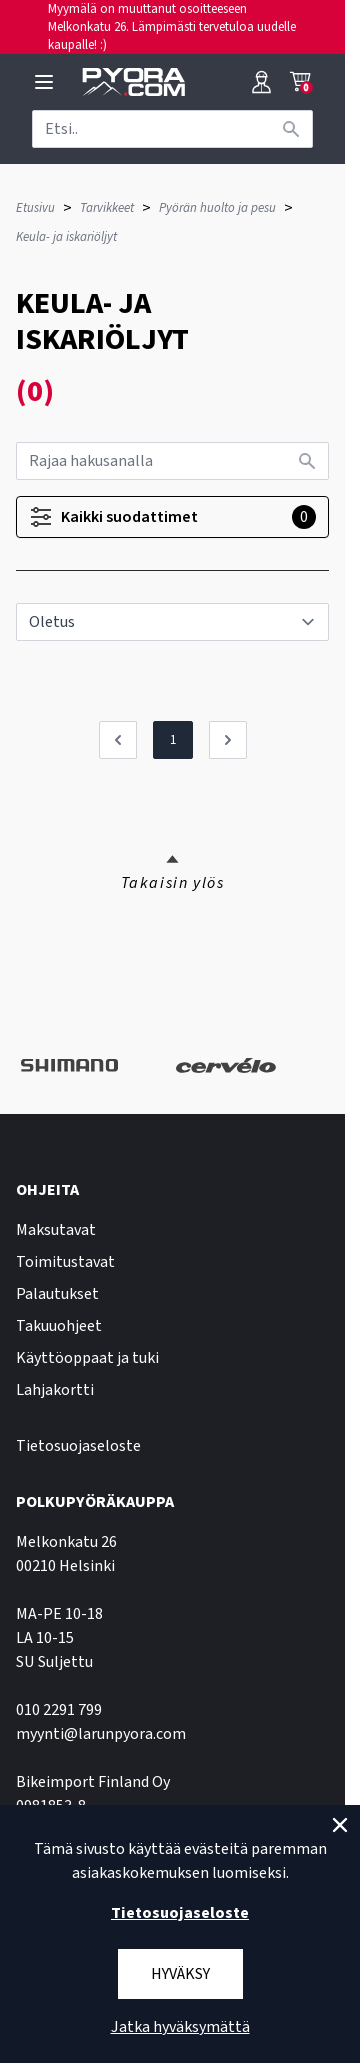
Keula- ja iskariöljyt (66, 237)
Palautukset (57, 1294)
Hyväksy (180, 1974)
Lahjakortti (55, 1390)
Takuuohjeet (59, 1326)
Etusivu (35, 208)
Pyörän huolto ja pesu (217, 208)
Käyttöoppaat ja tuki (87, 1358)
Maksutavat (56, 1230)
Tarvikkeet (107, 208)
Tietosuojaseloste (78, 1446)
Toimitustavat (65, 1262)
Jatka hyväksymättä (180, 2027)
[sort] (172, 622)
